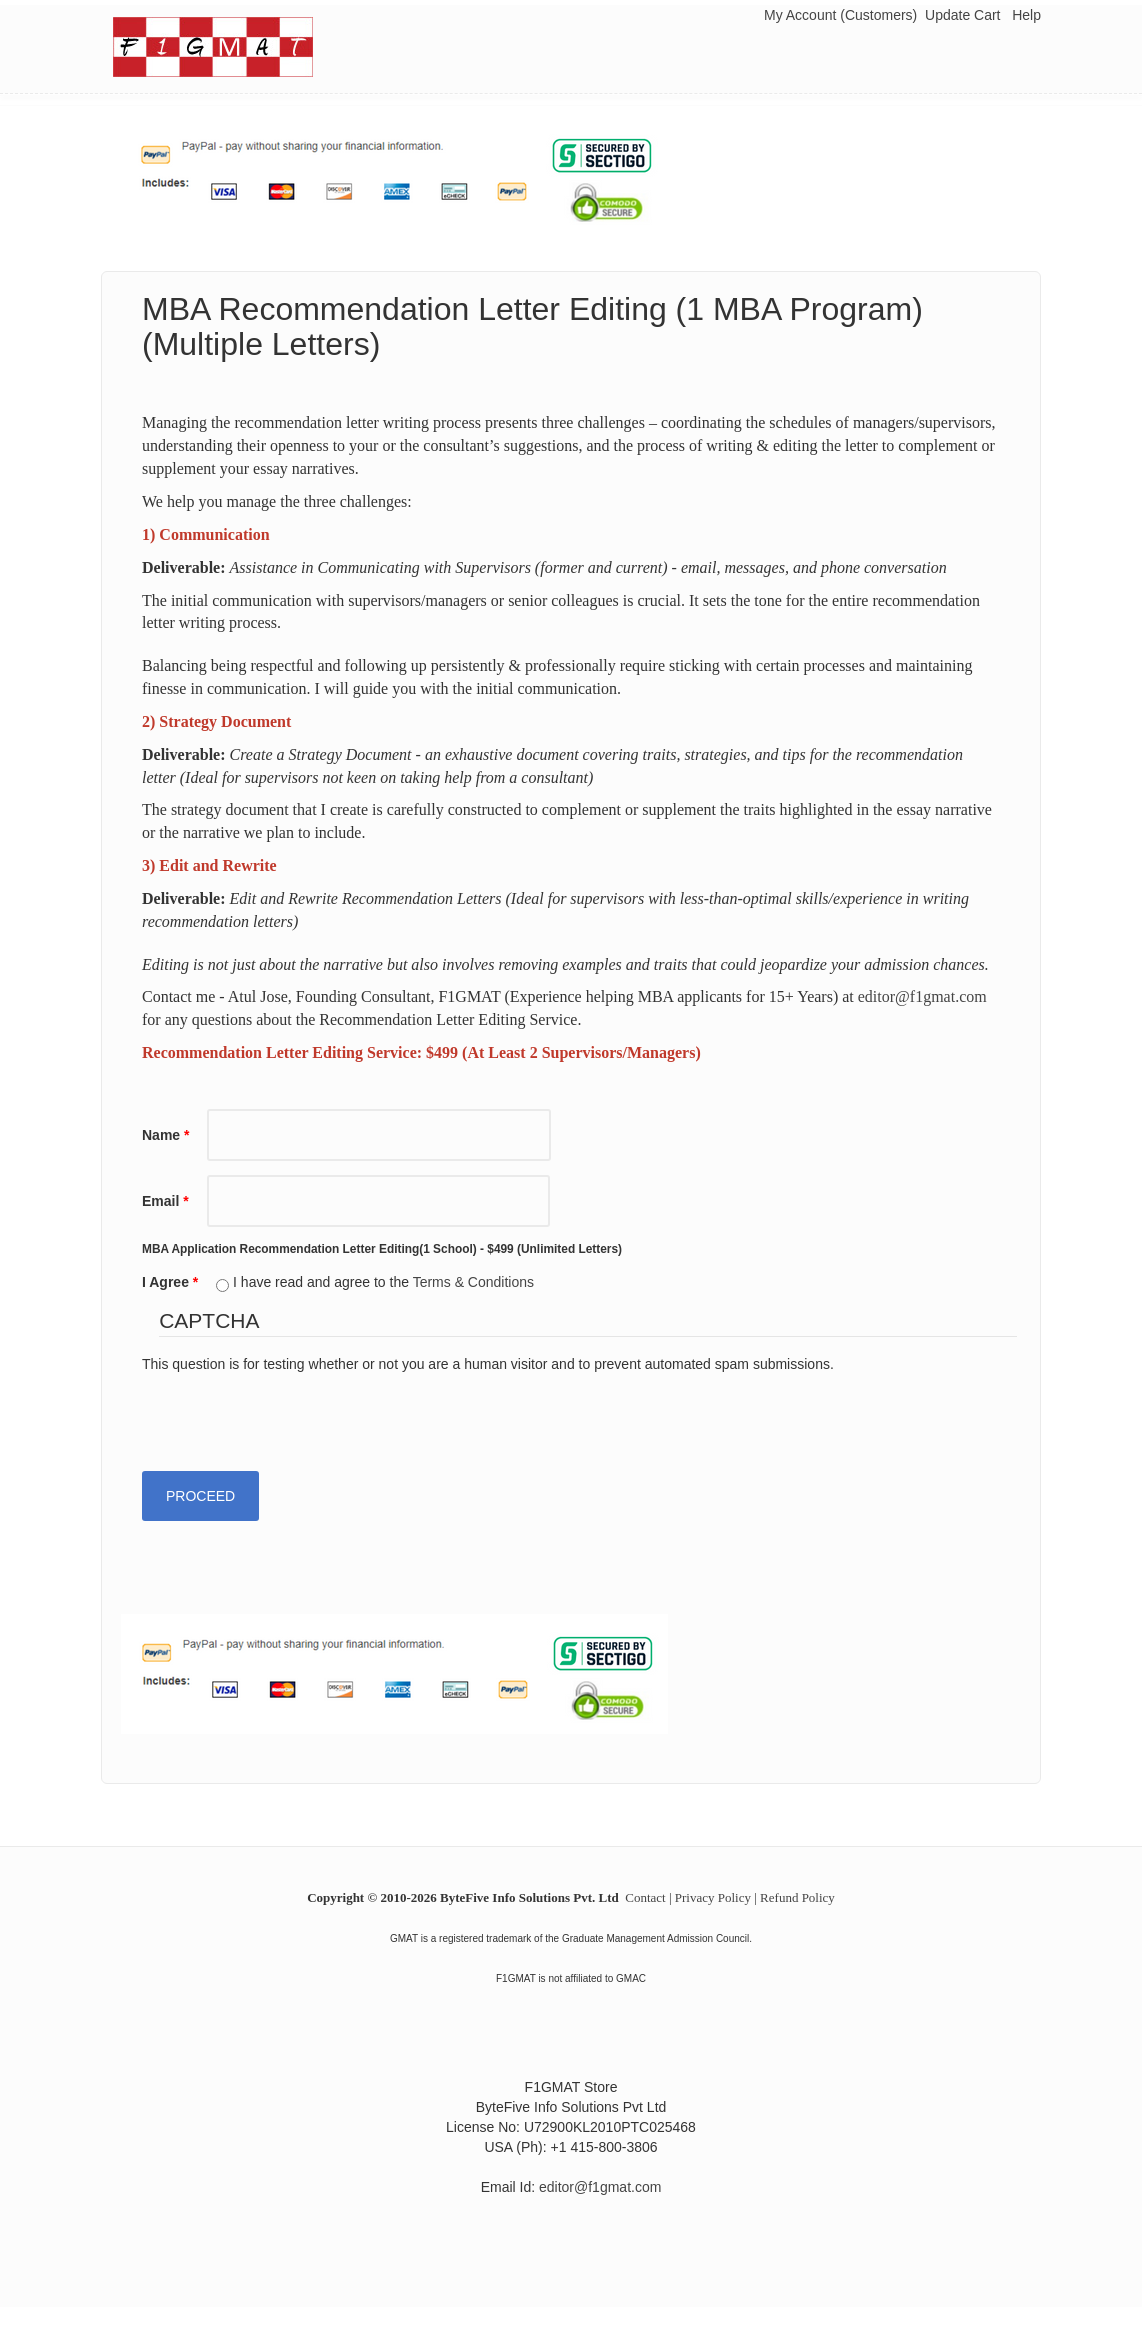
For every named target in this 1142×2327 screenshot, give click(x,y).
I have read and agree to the (383, 1282)
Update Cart (962, 15)
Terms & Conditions (473, 1282)
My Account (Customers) (840, 15)
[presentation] (294, 1413)
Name (165, 1135)
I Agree (170, 1282)
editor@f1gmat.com (922, 996)
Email (165, 1201)
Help (1026, 15)
